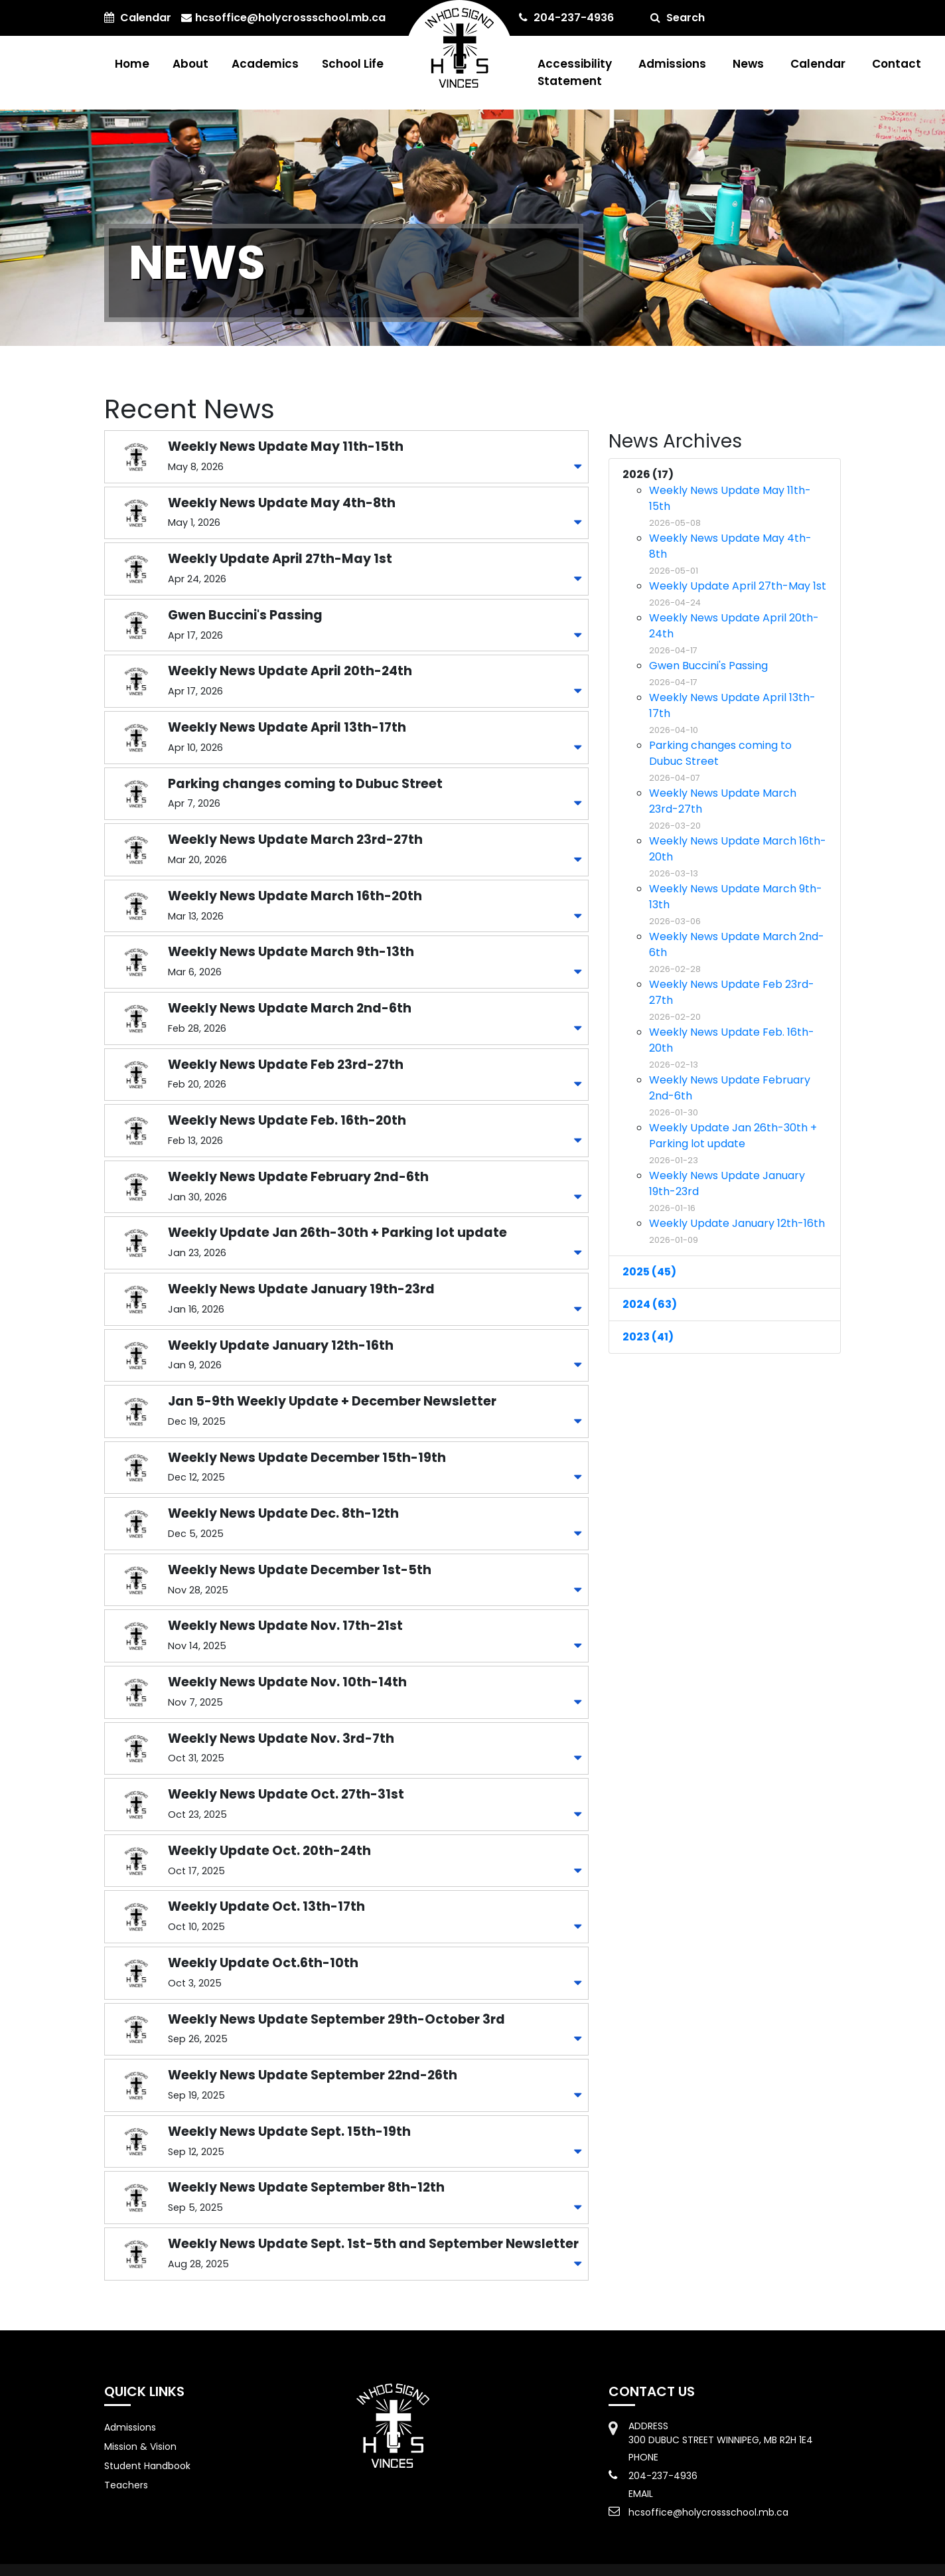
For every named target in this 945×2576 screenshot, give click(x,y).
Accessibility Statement (575, 72)
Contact (896, 64)
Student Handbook (147, 2465)
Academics (265, 64)
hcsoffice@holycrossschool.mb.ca (283, 17)
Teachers (126, 2485)
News (748, 64)
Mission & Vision (140, 2446)
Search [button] (677, 17)
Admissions (672, 64)
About (190, 64)
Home (132, 64)
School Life (353, 64)
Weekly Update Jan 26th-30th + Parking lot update (733, 1143)
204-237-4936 (566, 17)
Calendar (817, 64)
